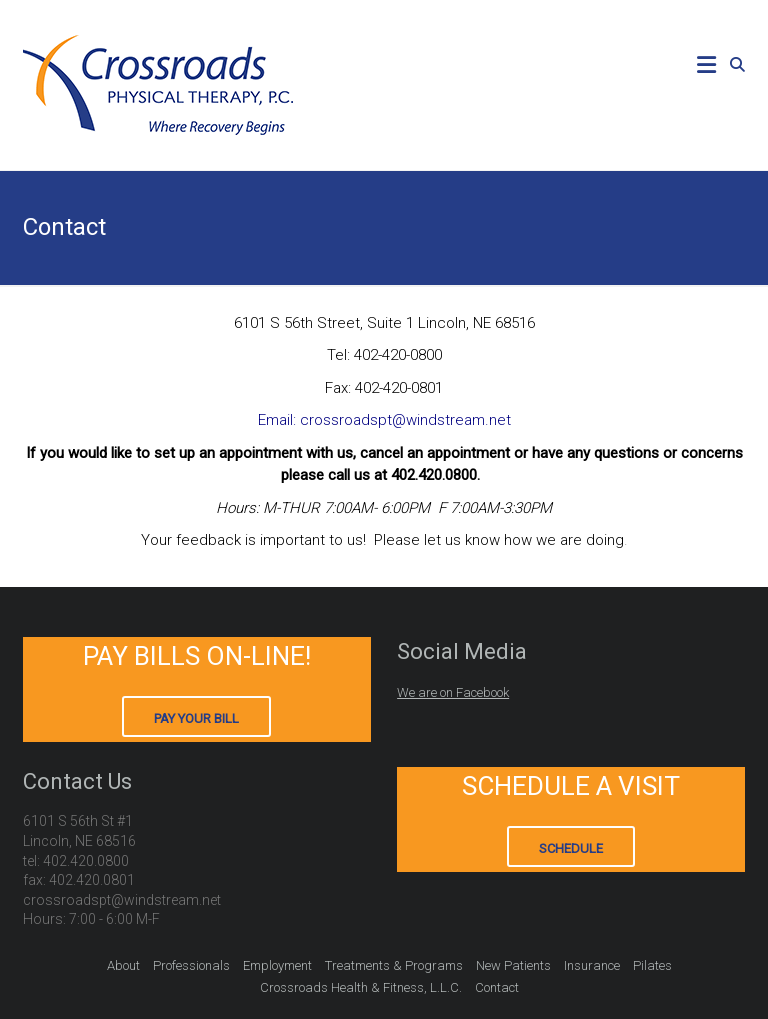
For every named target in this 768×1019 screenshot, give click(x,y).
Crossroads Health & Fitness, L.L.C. (361, 987)
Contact (497, 987)
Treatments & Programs (394, 965)
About (123, 965)
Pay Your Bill (196, 718)
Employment (277, 965)
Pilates (652, 965)
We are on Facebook (453, 692)
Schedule (571, 848)
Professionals (191, 965)
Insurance (592, 965)
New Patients (513, 965)
